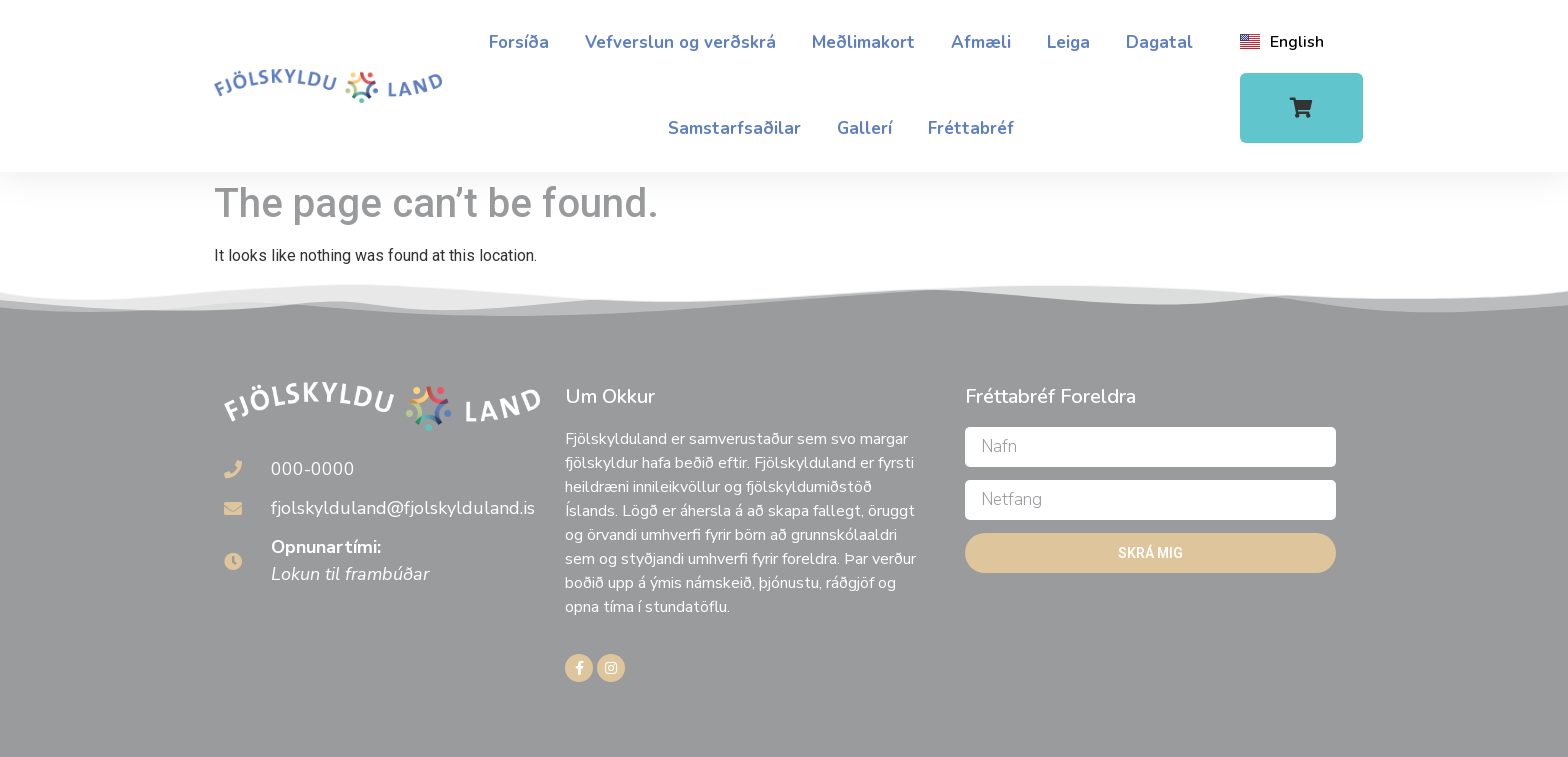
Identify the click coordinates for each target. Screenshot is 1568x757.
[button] (1301, 108)
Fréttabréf (971, 128)
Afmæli (981, 42)
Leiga (1068, 42)
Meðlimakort (863, 42)
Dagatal (1159, 42)
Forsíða (519, 42)
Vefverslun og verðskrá (680, 42)
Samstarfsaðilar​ (734, 128)
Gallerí (864, 128)
